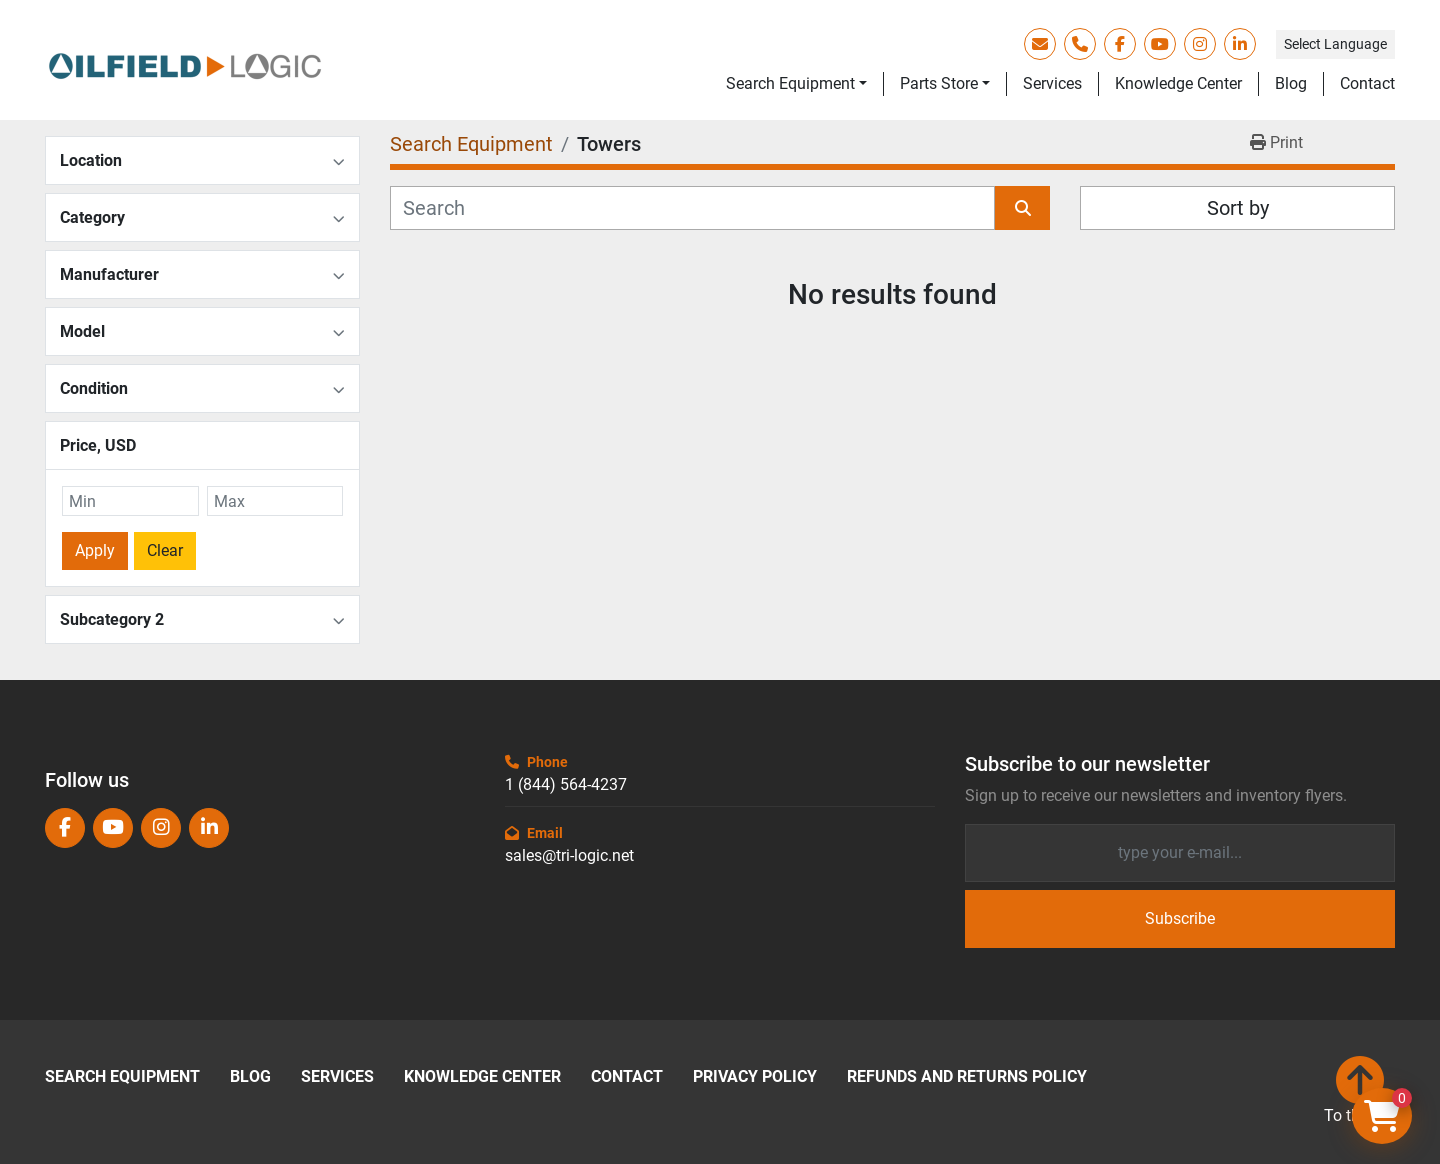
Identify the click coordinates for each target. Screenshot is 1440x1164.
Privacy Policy (755, 1077)
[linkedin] (1240, 44)
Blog (1291, 83)
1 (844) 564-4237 (566, 784)
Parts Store (939, 83)
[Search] (692, 208)
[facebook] (1120, 44)
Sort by (1238, 208)
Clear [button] (165, 550)
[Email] (1180, 853)
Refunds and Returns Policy (967, 1077)
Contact (1367, 83)
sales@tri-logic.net (569, 855)
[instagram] (1200, 44)
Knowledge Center (1178, 83)
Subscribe (1180, 918)
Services (1052, 83)
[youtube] (1160, 44)
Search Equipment (790, 83)
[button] (796, 84)
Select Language (1335, 44)
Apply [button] (95, 550)
